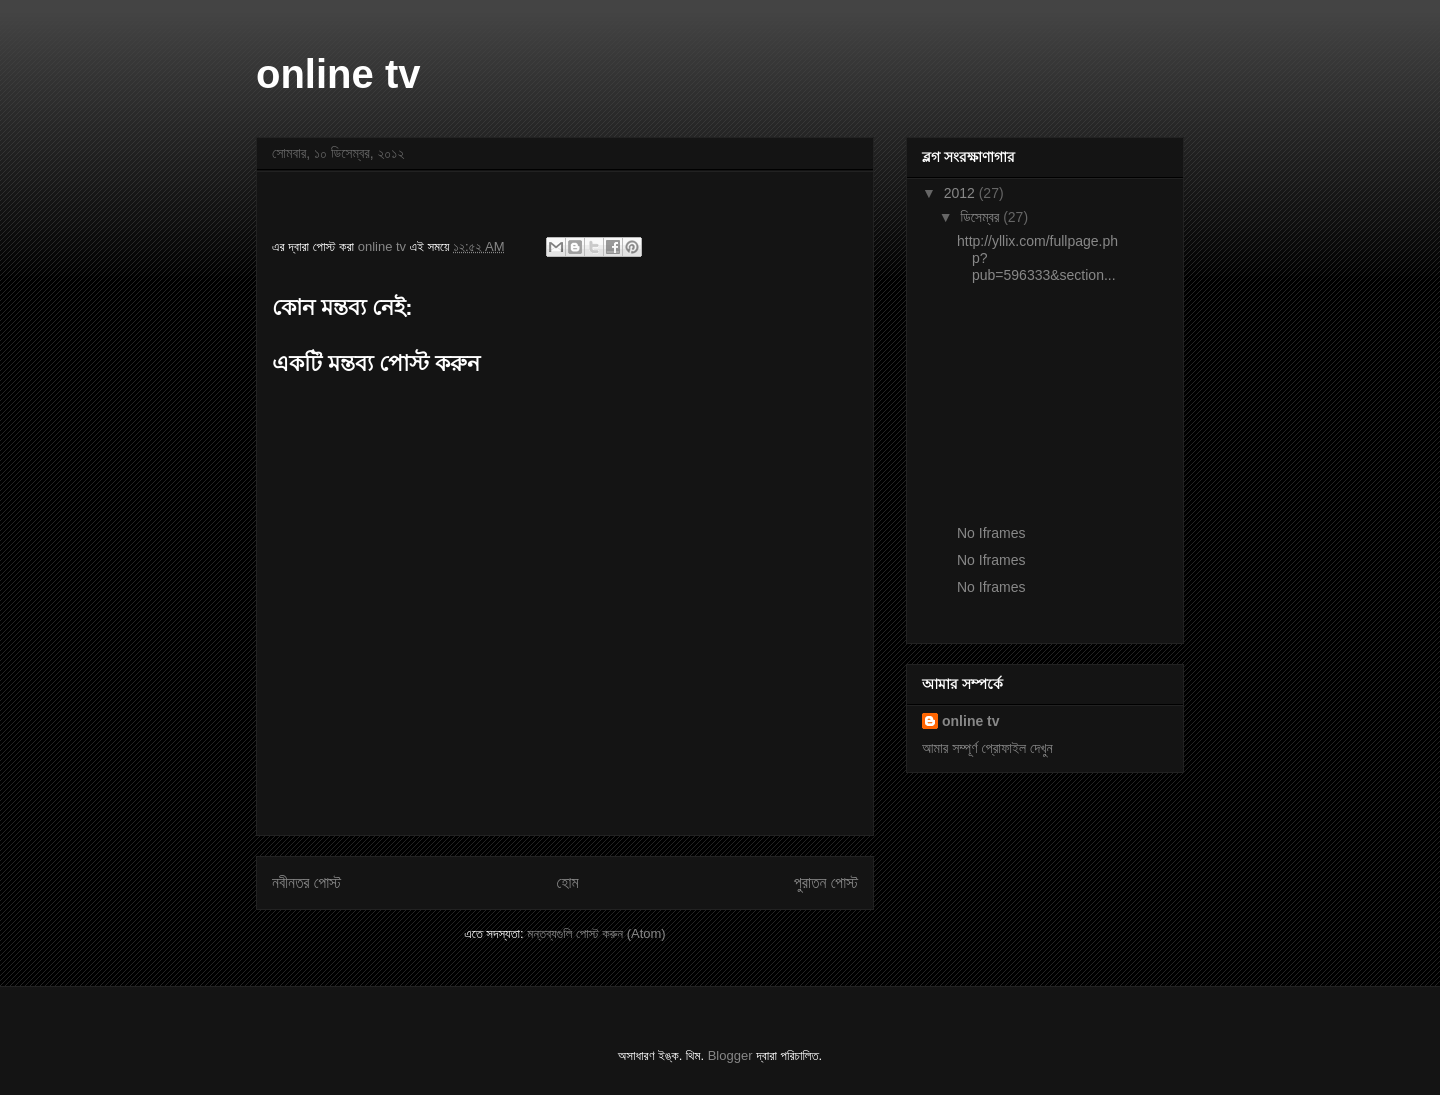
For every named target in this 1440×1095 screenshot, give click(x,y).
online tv (338, 74)
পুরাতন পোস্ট (826, 882)
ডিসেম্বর (981, 217)
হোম (568, 882)
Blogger (730, 1055)
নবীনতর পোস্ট (306, 882)
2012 (961, 193)
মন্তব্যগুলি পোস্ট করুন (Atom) (596, 933)
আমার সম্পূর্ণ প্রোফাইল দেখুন (987, 748)
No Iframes (991, 533)
